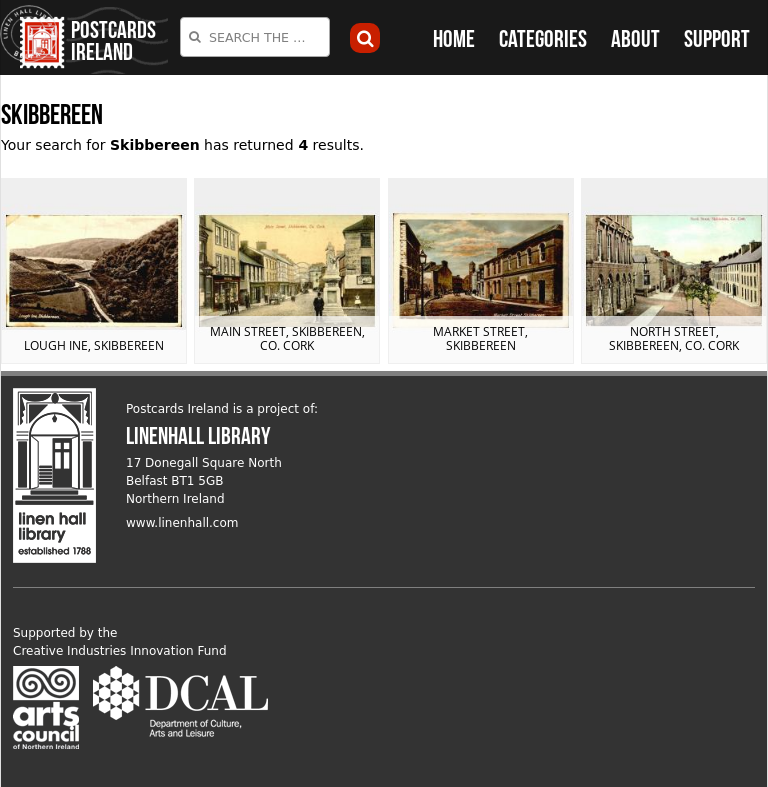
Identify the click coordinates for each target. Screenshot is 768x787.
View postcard (94, 271)
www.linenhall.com (182, 523)
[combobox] (255, 37)
